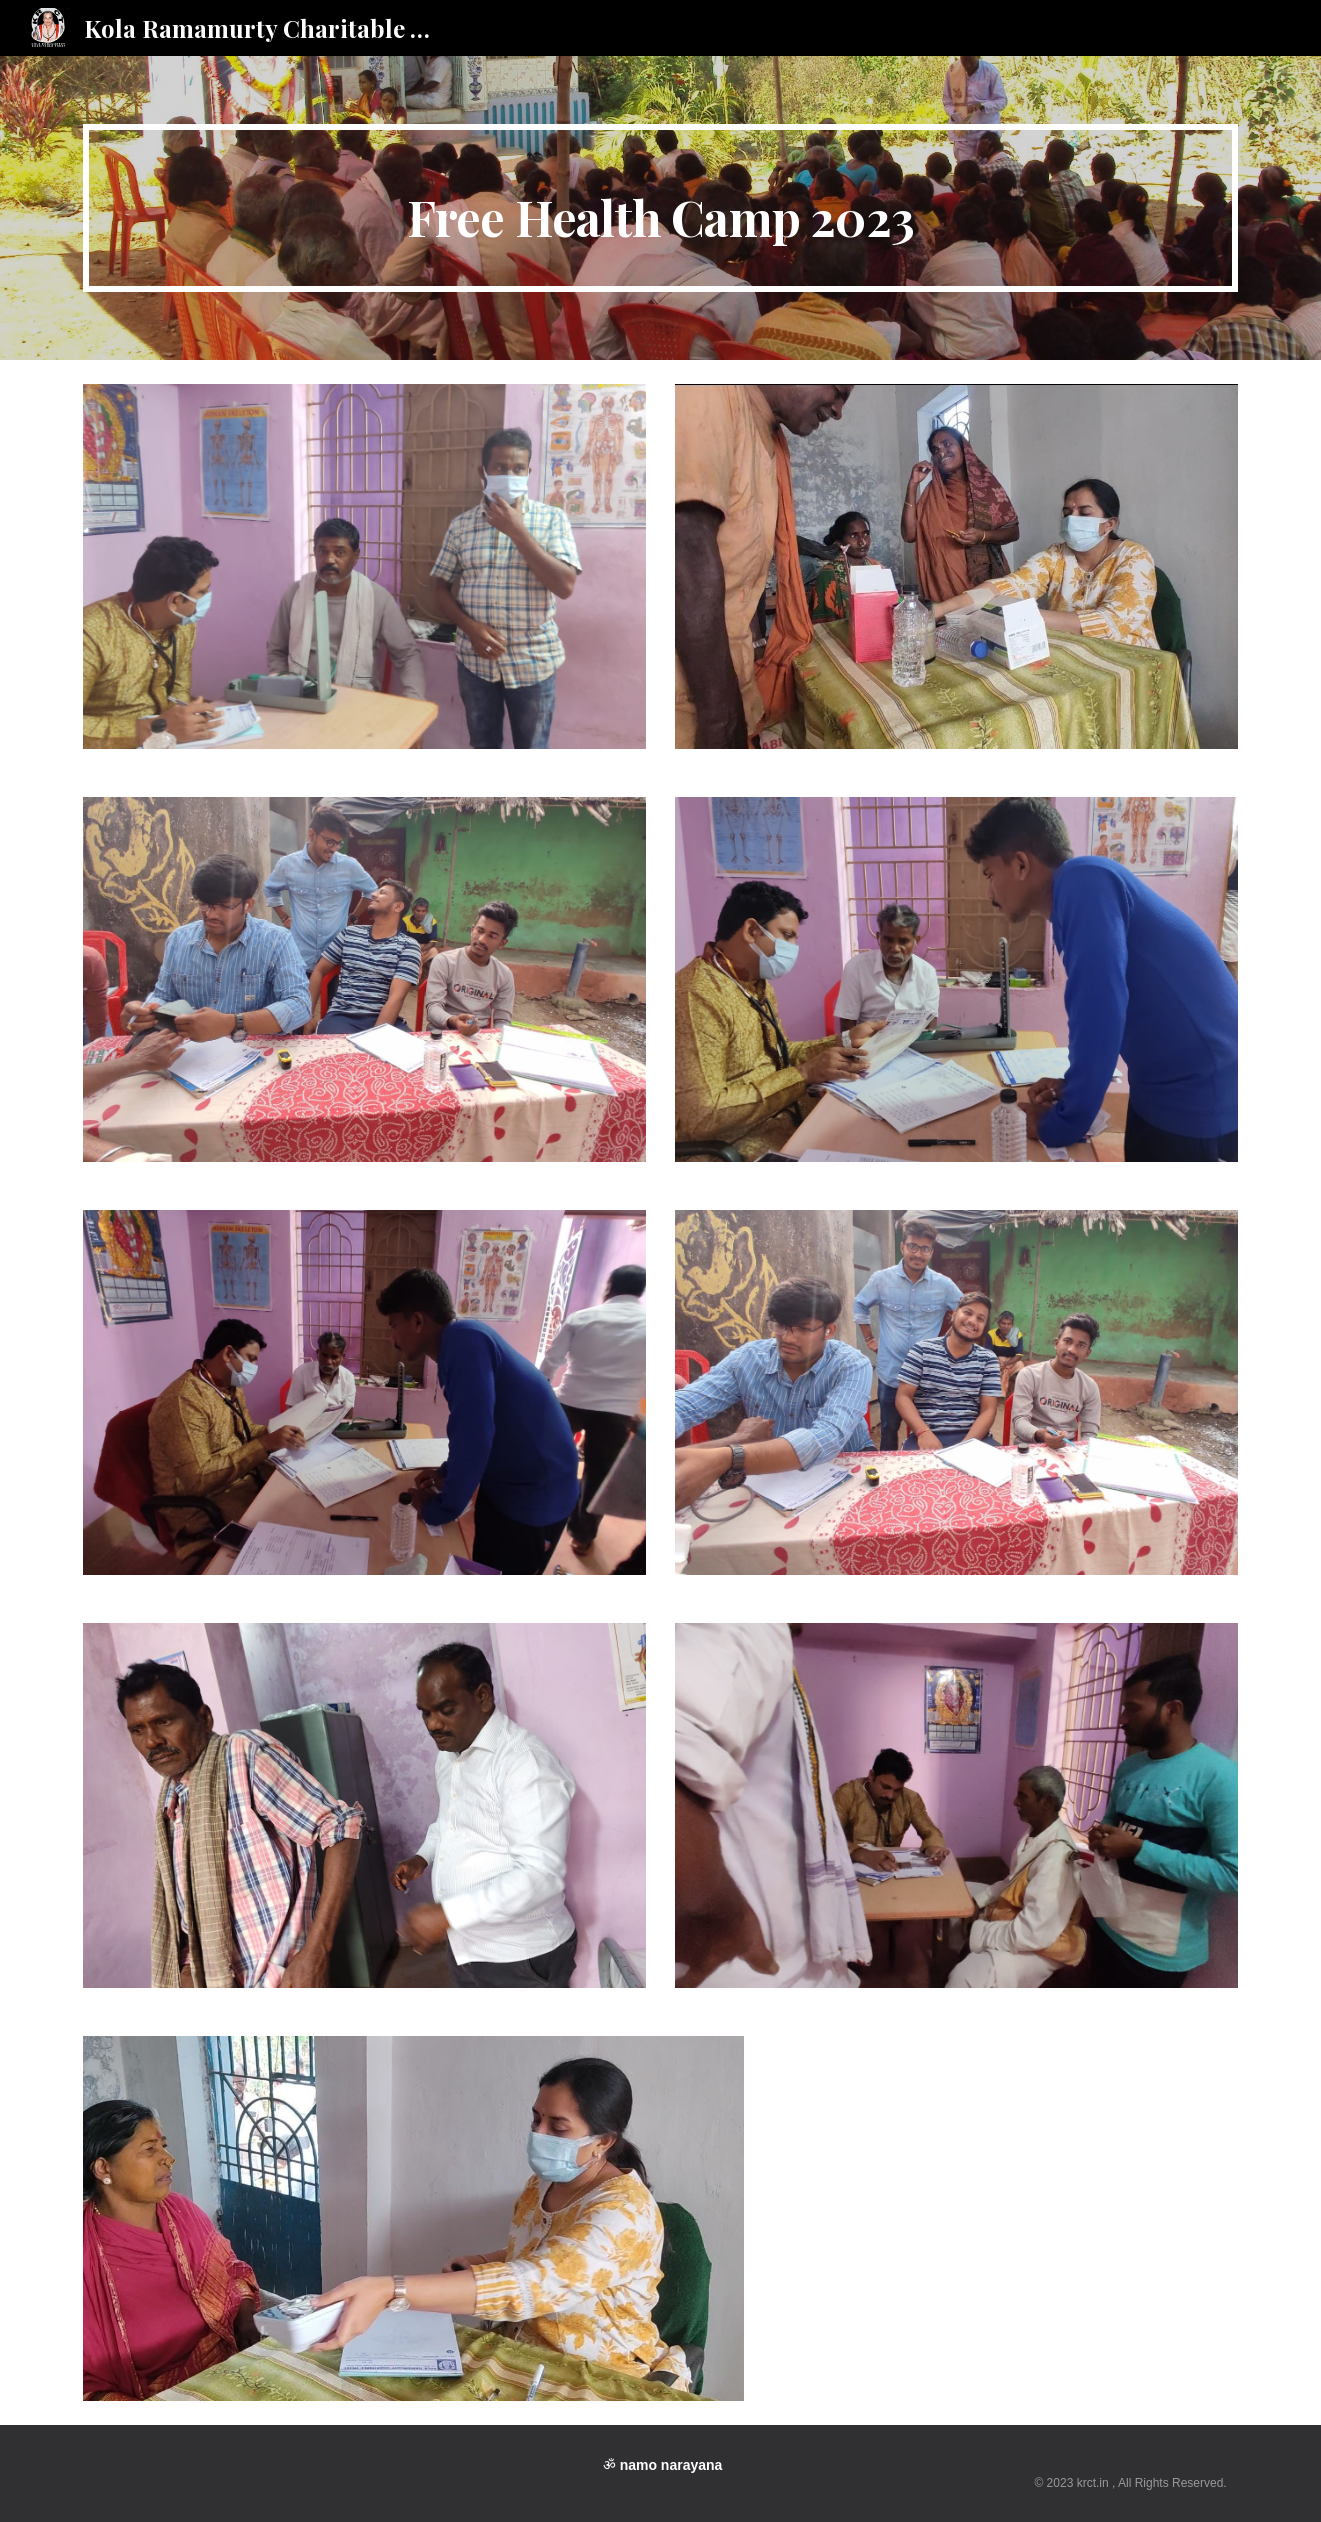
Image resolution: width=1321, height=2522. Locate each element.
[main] (660, 208)
